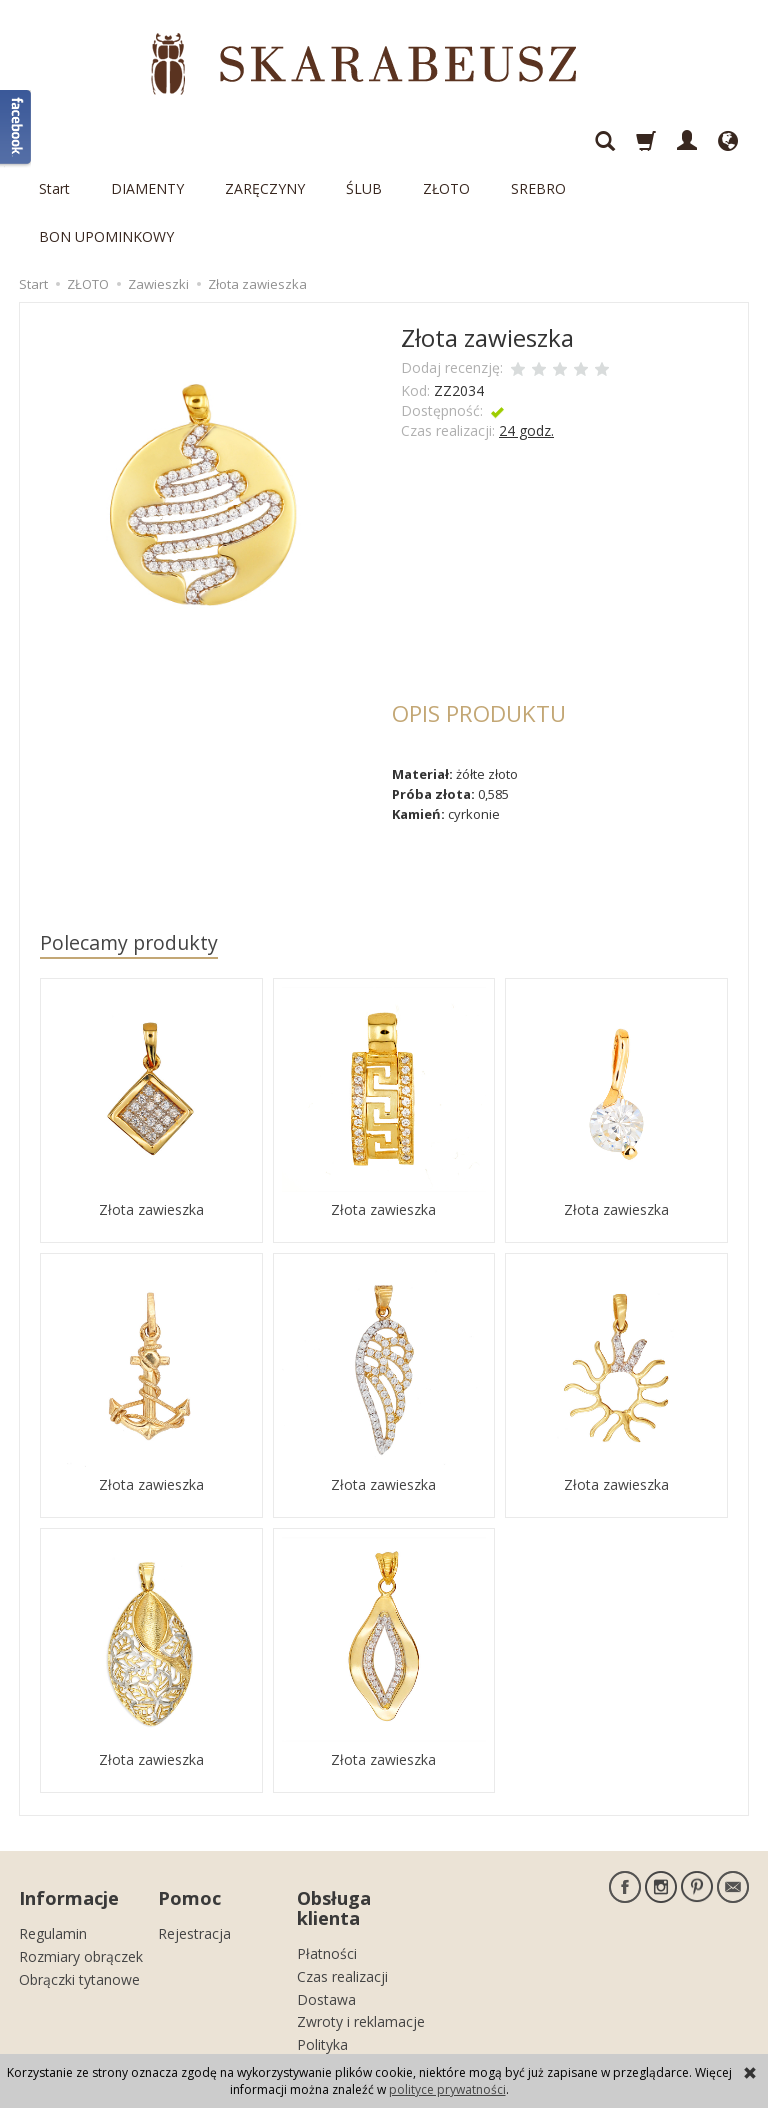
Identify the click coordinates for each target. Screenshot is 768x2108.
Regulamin (53, 1825)
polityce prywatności (447, 2089)
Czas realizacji (342, 1868)
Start (54, 140)
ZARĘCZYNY (265, 140)
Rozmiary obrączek (81, 1848)
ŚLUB (364, 140)
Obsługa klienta (334, 1805)
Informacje (69, 1795)
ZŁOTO (446, 140)
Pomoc (189, 1795)
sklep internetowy (679, 2033)
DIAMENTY (147, 140)
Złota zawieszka (151, 1112)
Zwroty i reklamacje (361, 1913)
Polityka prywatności (336, 1945)
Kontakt (322, 1976)
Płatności (327, 1845)
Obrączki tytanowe (79, 1870)
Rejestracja (194, 1825)
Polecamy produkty (129, 846)
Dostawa (326, 1890)
